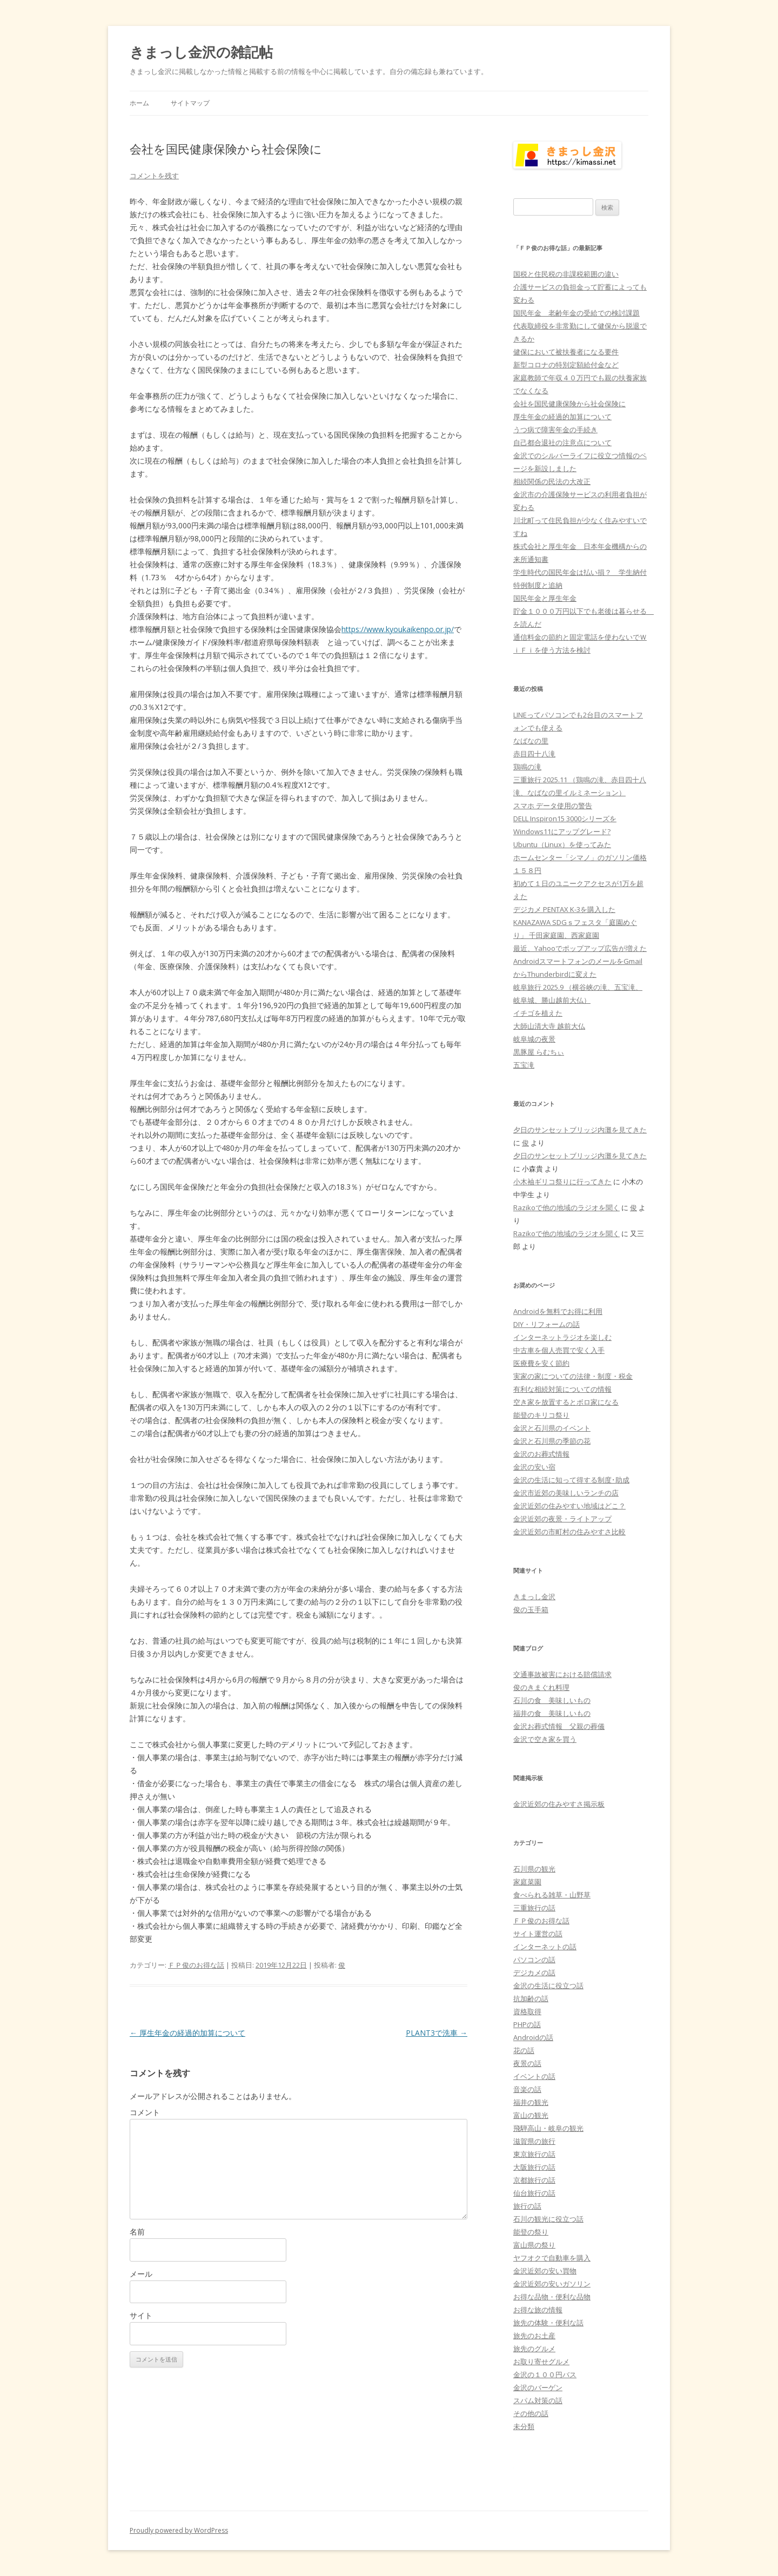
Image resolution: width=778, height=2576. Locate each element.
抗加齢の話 (530, 1998)
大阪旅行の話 (534, 2167)
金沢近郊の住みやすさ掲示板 (559, 1804)
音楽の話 (527, 2089)
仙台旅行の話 (534, 2193)
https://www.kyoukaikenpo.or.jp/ (397, 629)
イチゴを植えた (537, 1013)
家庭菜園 (527, 1882)
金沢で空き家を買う (544, 1739)
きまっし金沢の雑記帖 (201, 52)
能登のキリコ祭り (541, 1415)
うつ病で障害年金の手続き (555, 429)
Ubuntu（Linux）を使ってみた (562, 844)
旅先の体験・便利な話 (548, 2322)
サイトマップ (190, 103)
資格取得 (527, 2011)
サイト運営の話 (537, 1933)
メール (141, 2274)
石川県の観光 (534, 1869)
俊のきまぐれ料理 (541, 1687)
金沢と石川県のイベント (552, 1428)
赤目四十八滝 (534, 754)
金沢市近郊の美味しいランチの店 (566, 1493)
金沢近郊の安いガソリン (552, 2284)
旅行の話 (527, 2206)
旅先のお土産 (534, 2335)
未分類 (523, 2426)
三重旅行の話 (534, 1908)
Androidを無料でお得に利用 (557, 1311)
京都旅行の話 (534, 2180)
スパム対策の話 (537, 2400)
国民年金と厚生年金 (544, 598)
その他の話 (530, 2413)
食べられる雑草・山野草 (552, 1895)
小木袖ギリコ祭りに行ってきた (562, 1181)
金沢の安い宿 (534, 1467)
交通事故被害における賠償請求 (562, 1674)
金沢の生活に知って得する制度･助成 (571, 1480)
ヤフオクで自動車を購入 (552, 2258)
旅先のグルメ (534, 2348)
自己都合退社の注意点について (562, 442)
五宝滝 (523, 1065)
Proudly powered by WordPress (179, 2530)
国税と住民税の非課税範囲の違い (566, 274)
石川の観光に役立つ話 (548, 2219)
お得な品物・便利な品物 (552, 2297)
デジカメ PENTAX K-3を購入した (564, 909)
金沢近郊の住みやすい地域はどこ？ (569, 1506)
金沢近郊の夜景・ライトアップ (562, 1519)
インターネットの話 (544, 1946)
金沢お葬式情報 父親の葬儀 (559, 1726)
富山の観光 (530, 2115)
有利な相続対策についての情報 (562, 1389)
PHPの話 (527, 2024)
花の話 (523, 2050)
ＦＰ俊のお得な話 (196, 1965)
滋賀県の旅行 (534, 2141)
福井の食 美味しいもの (552, 1713)
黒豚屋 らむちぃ (538, 1052)
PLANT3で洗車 (436, 2033)
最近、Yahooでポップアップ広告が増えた (580, 948)
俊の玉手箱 (530, 1609)
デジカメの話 (534, 1972)
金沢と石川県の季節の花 (552, 1441)
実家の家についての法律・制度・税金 (573, 1376)
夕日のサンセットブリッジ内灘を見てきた (580, 1130)
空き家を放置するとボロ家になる (566, 1402)
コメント (145, 2112)
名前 (137, 2231)
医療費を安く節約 (541, 1363)
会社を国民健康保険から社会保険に (569, 403)
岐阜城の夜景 (534, 1039)
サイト (141, 2315)
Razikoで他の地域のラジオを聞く (566, 1207)
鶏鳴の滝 (527, 767)
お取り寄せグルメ (541, 2361)
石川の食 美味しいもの (552, 1700)
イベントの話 (534, 2076)
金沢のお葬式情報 (541, 1454)
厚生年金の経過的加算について (187, 2033)
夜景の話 (527, 2063)
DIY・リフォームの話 (546, 1324)
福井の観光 (530, 2102)
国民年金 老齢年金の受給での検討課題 (576, 313)
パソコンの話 (534, 1959)
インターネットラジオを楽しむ (562, 1337)
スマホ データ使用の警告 (552, 805)
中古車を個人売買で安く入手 (559, 1350)
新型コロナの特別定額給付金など (566, 365)
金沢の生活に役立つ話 (548, 1985)
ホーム (139, 103)
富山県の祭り (534, 2245)
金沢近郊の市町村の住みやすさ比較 (569, 1532)
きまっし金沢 (534, 1596)
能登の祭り (530, 2232)
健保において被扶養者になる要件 (566, 352)
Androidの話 (533, 2037)
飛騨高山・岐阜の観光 (548, 2128)
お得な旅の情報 (537, 2310)
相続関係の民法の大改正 (552, 481)
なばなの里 (530, 741)
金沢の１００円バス (544, 2374)
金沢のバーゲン (537, 2387)
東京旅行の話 (534, 2154)
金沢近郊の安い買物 (544, 2271)
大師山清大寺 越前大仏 (549, 1026)
